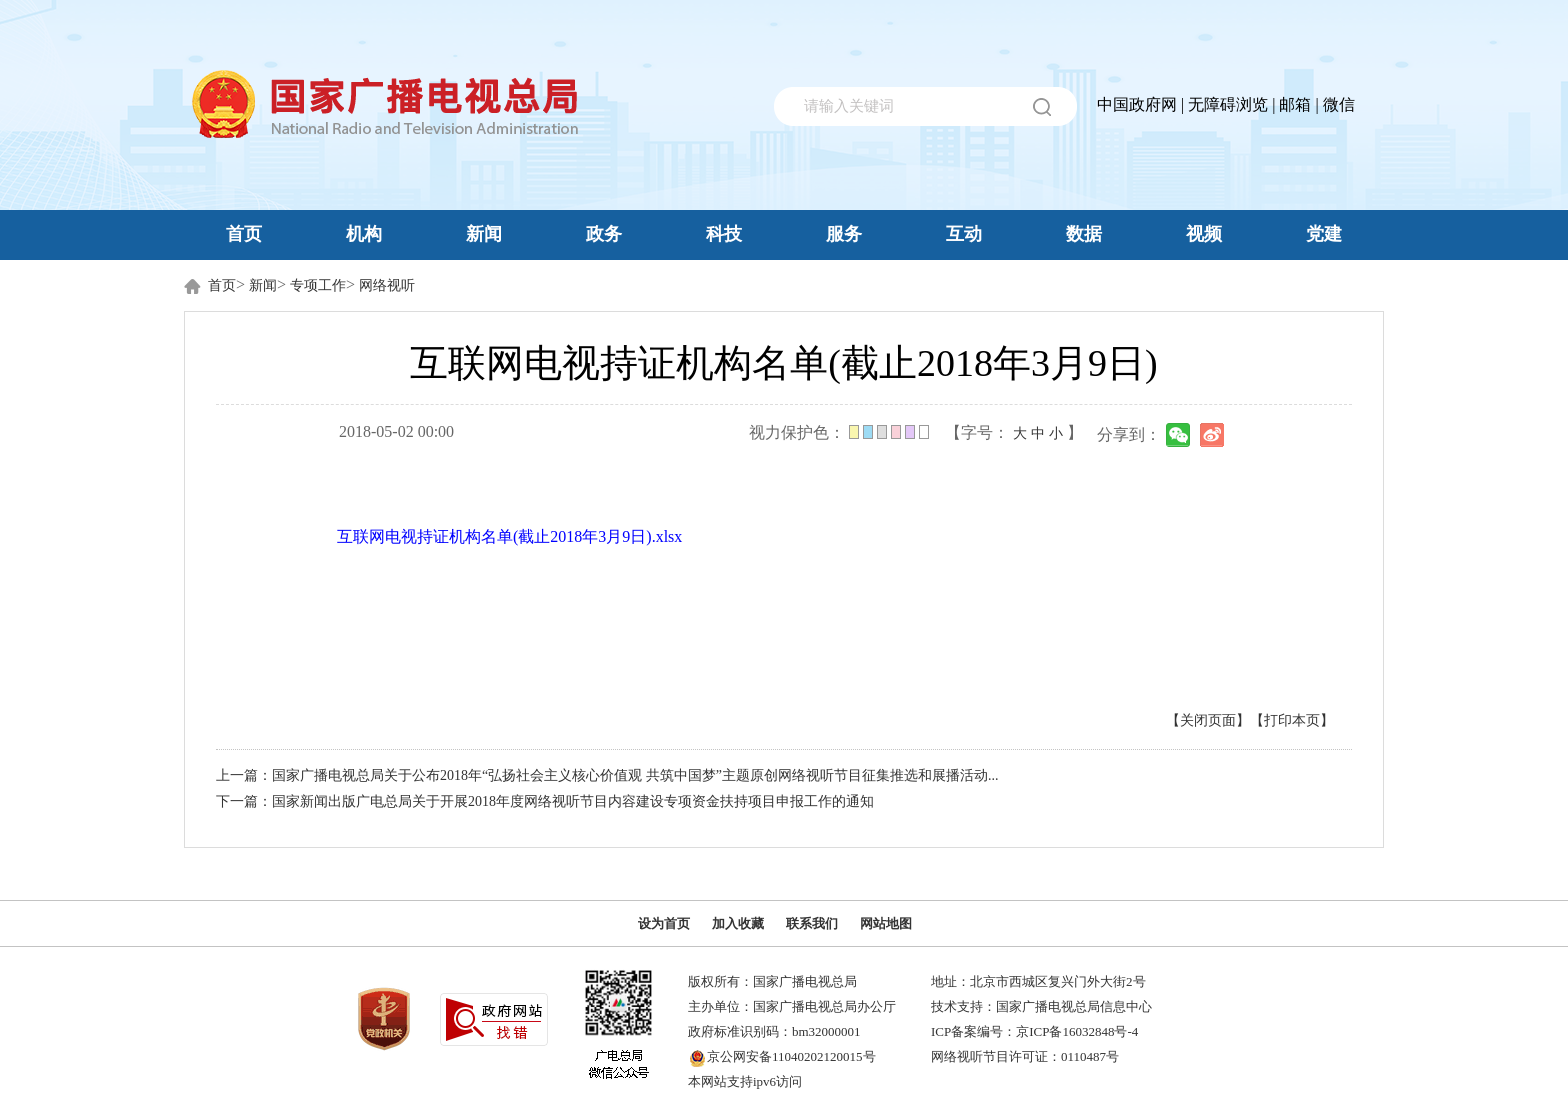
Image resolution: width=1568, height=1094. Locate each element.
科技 (724, 234)
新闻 (484, 234)
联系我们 (812, 923)
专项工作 (318, 285)
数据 (1084, 234)
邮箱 (1295, 104)
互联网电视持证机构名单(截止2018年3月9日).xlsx (509, 536)
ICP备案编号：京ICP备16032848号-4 (1034, 1031)
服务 (844, 234)
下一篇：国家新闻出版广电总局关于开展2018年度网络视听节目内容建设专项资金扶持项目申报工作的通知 (545, 801)
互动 (964, 234)
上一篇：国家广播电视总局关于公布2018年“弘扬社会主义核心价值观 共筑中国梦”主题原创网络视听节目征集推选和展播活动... (607, 775)
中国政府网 (1137, 104)
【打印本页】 (1292, 720)
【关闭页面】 (1208, 720)
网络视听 (387, 285)
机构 (364, 234)
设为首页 (664, 923)
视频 (1204, 234)
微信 (1339, 104)
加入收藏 (738, 923)
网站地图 (886, 923)
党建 (1324, 234)
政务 (604, 234)
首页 (244, 234)
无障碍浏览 (1228, 104)
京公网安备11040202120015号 (791, 1056)
